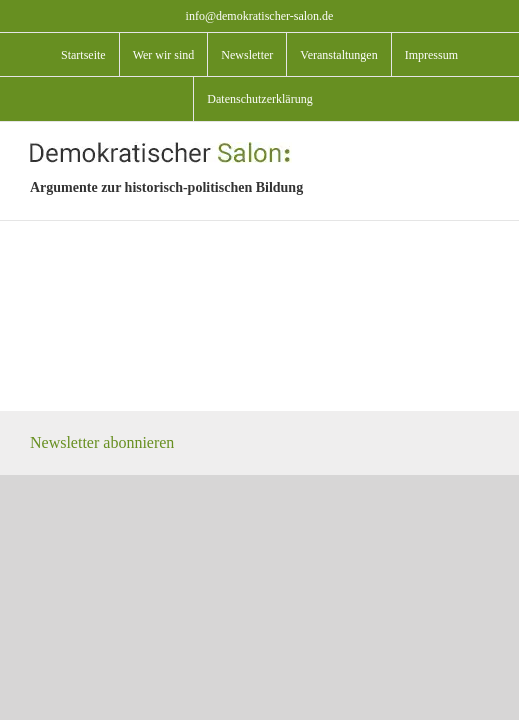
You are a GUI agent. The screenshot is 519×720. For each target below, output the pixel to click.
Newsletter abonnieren (102, 492)
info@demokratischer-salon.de (260, 16)
